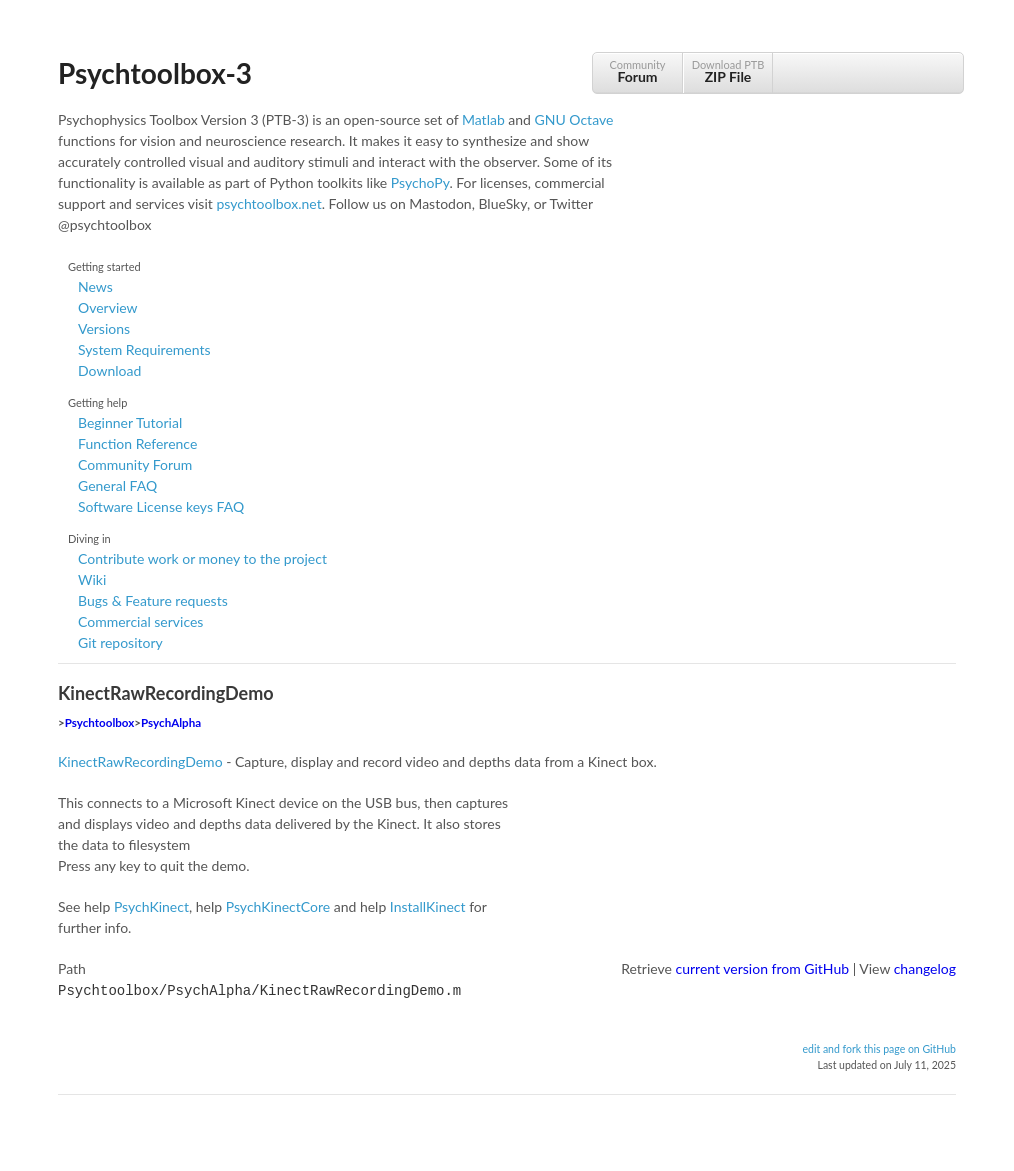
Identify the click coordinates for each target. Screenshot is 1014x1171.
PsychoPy (420, 182)
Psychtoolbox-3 (155, 73)
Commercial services (140, 621)
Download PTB (728, 71)
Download (109, 370)
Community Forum (135, 464)
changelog (925, 968)
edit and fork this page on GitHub (879, 1047)
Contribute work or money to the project (202, 558)
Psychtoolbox (100, 722)
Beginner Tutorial (130, 422)
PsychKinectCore (278, 906)
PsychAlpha (171, 722)
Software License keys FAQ (161, 506)
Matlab (483, 119)
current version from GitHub (763, 968)
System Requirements (144, 349)
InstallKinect (428, 906)
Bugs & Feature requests (153, 600)
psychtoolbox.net (268, 203)
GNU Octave (574, 119)
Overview (108, 307)
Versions (104, 328)
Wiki (92, 579)
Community (637, 71)
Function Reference (137, 443)
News (95, 286)
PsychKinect (151, 906)
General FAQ (117, 485)
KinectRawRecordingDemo (140, 761)
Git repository (120, 642)
